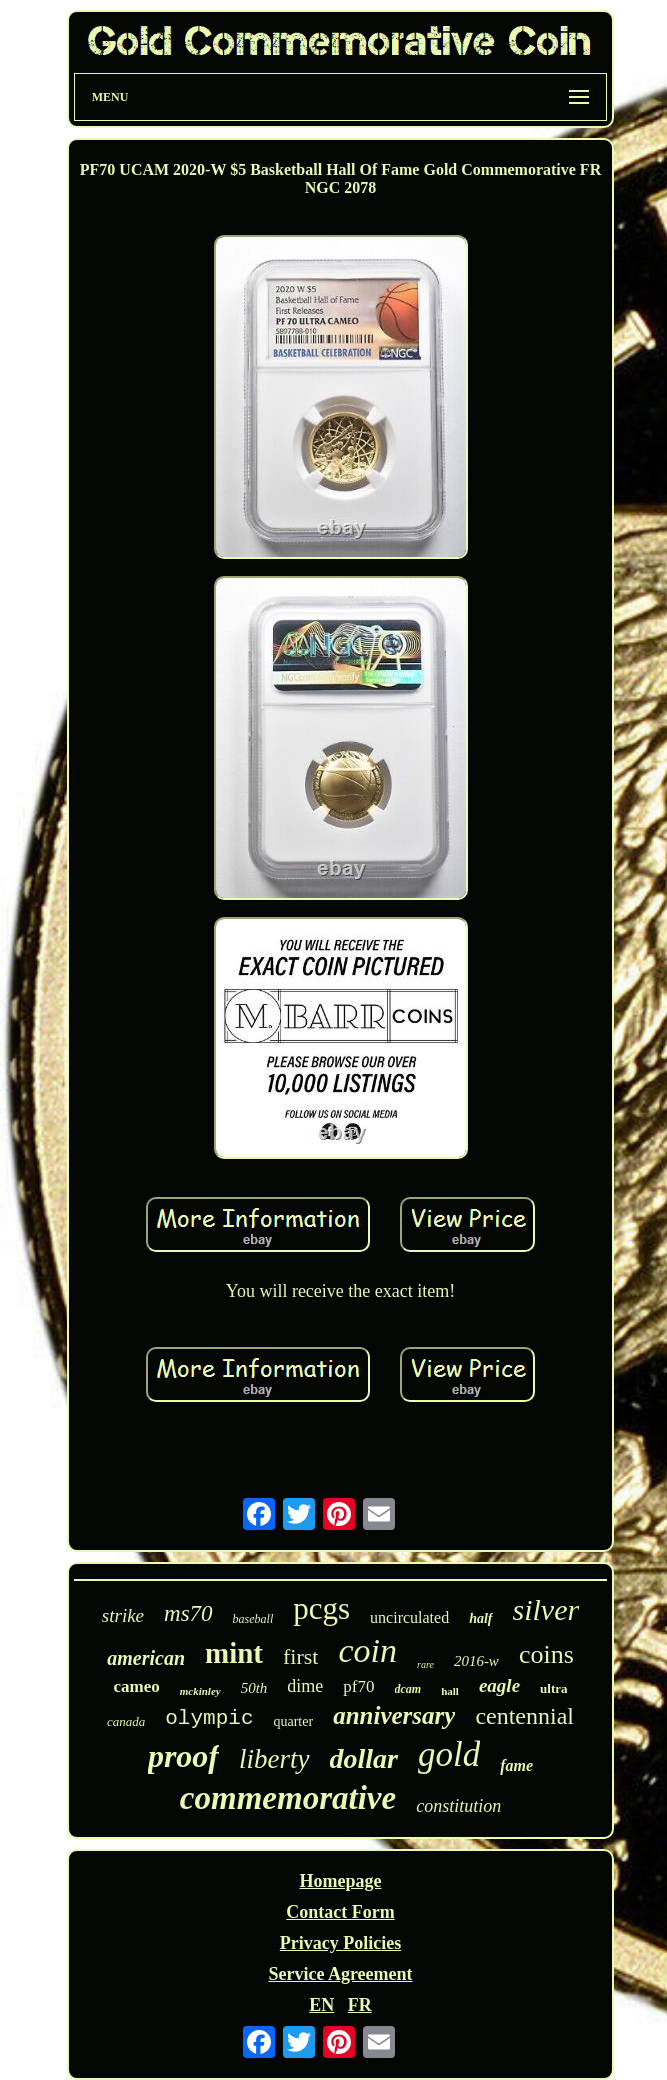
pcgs (321, 1608)
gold (449, 1754)
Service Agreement (340, 1974)
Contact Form (340, 1912)
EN (321, 2005)
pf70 (358, 1686)
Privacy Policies (340, 1943)
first (300, 1656)
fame (516, 1765)
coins (546, 1654)
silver (546, 1609)
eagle (499, 1685)
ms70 (188, 1613)
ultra (553, 1688)
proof (183, 1756)
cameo (136, 1686)
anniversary (394, 1715)
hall (450, 1691)
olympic (209, 1718)
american (146, 1658)
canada (126, 1721)
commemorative (288, 1798)
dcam (408, 1689)
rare (425, 1664)
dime (305, 1686)
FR (360, 2005)
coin (367, 1650)
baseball (253, 1619)
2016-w (476, 1661)
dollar (364, 1758)
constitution (458, 1806)
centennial (524, 1716)
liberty (274, 1759)
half (480, 1618)
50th (254, 1688)
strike (123, 1615)
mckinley (200, 1691)
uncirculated (409, 1617)
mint (234, 1653)
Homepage (341, 1881)
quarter (293, 1721)
